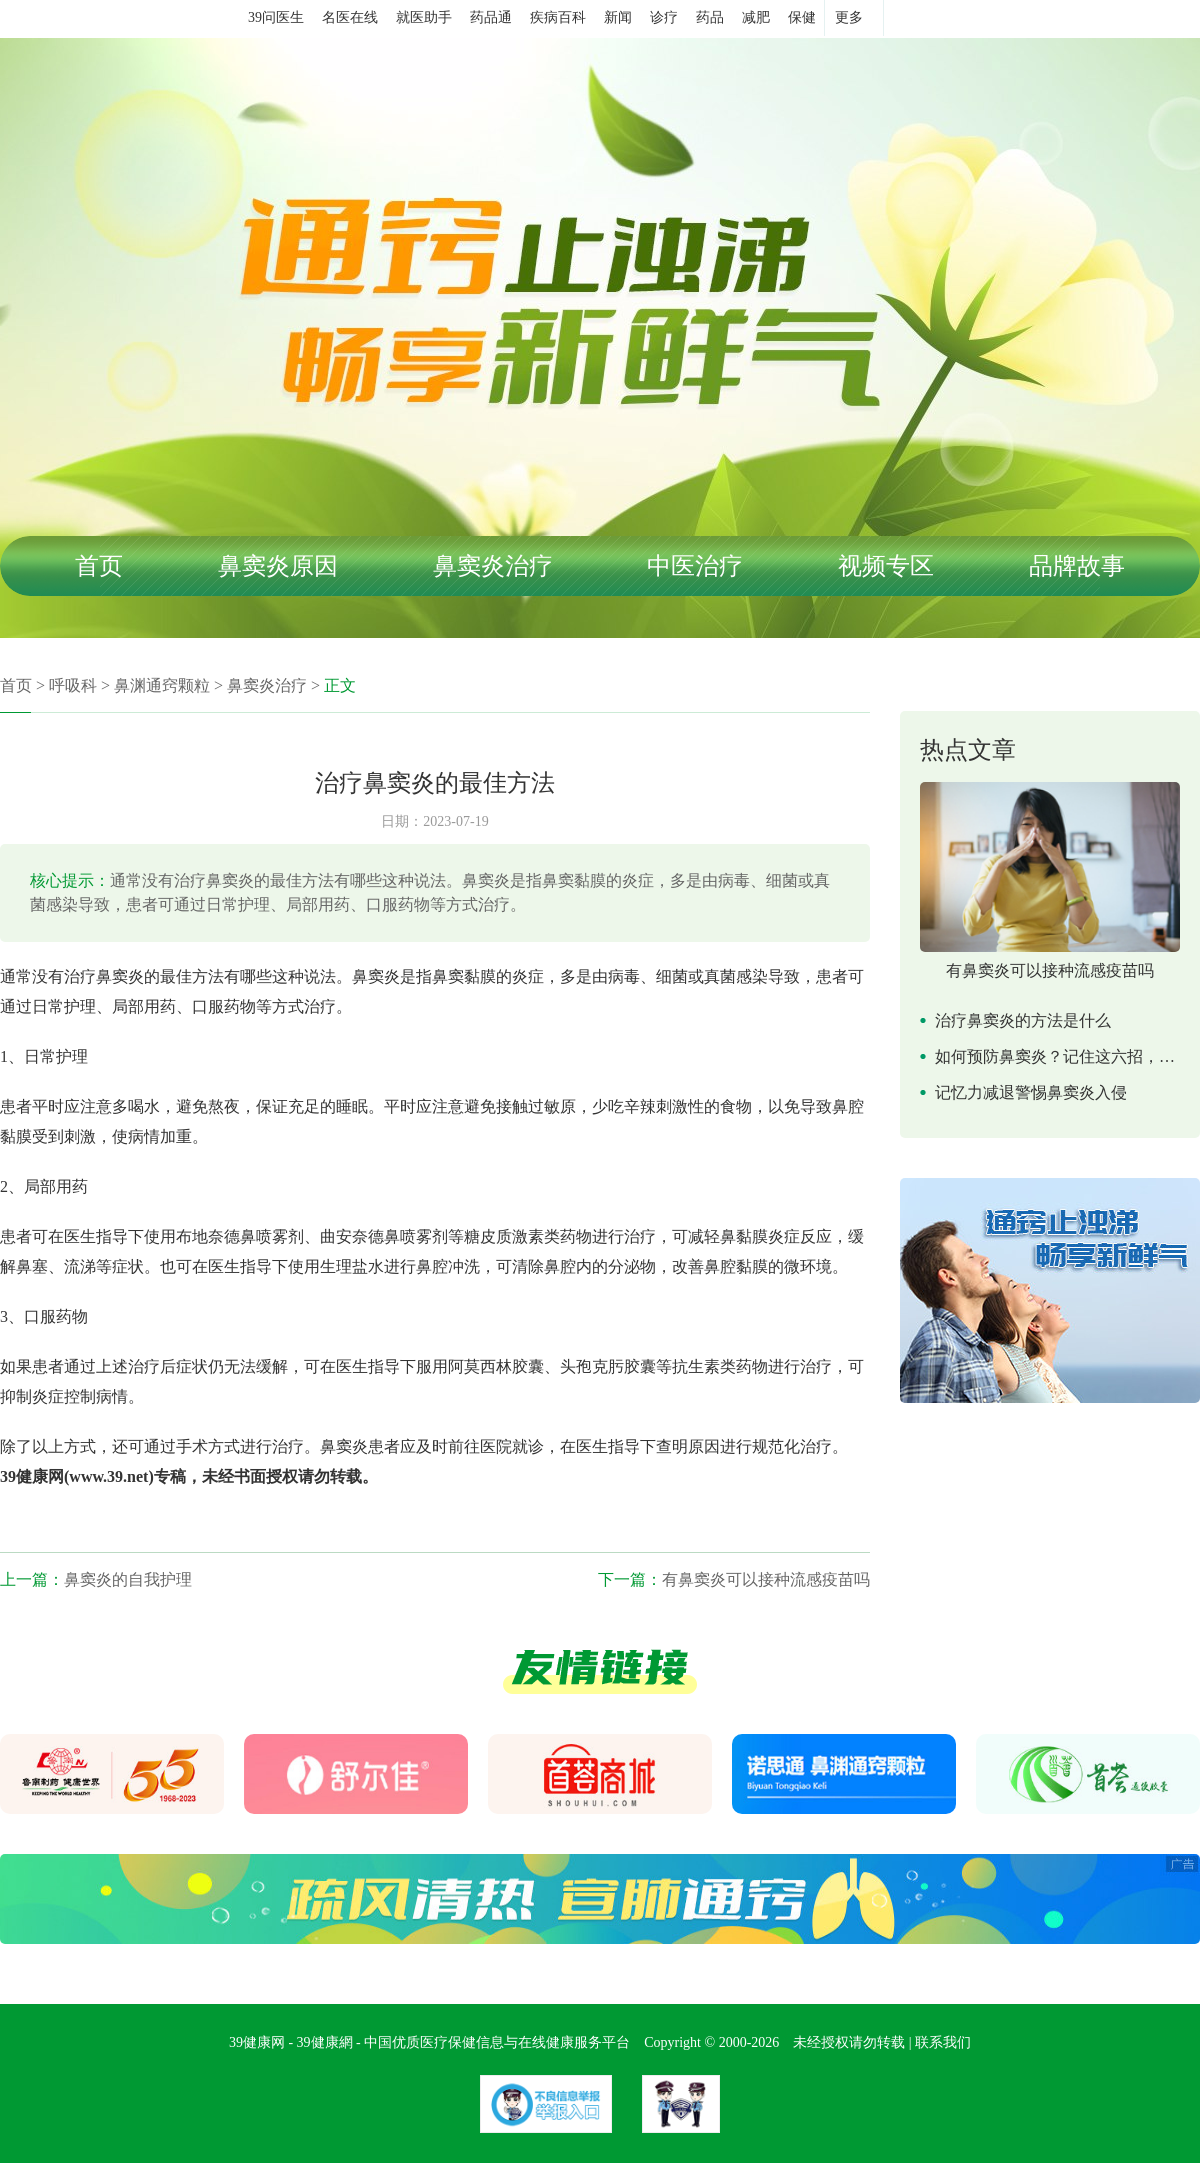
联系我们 (943, 2042)
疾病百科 (558, 17)
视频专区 (886, 566)
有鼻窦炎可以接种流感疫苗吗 (766, 1579)
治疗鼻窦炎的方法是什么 (1023, 1020)
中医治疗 (695, 566)
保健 (802, 17)
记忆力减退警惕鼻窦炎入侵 (1031, 1092)
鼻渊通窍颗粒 (162, 685)
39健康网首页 (182, 19)
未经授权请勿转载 (849, 2042)
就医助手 (424, 17)
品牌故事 (1077, 566)
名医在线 (350, 17)
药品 (710, 17)
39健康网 (257, 2042)
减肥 (756, 17)
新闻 (618, 17)
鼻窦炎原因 (278, 566)
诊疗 (664, 17)
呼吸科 (73, 685)
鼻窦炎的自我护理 (128, 1579)
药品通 (491, 17)
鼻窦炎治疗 (493, 566)
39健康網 (325, 2042)
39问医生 (276, 17)
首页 (99, 566)
